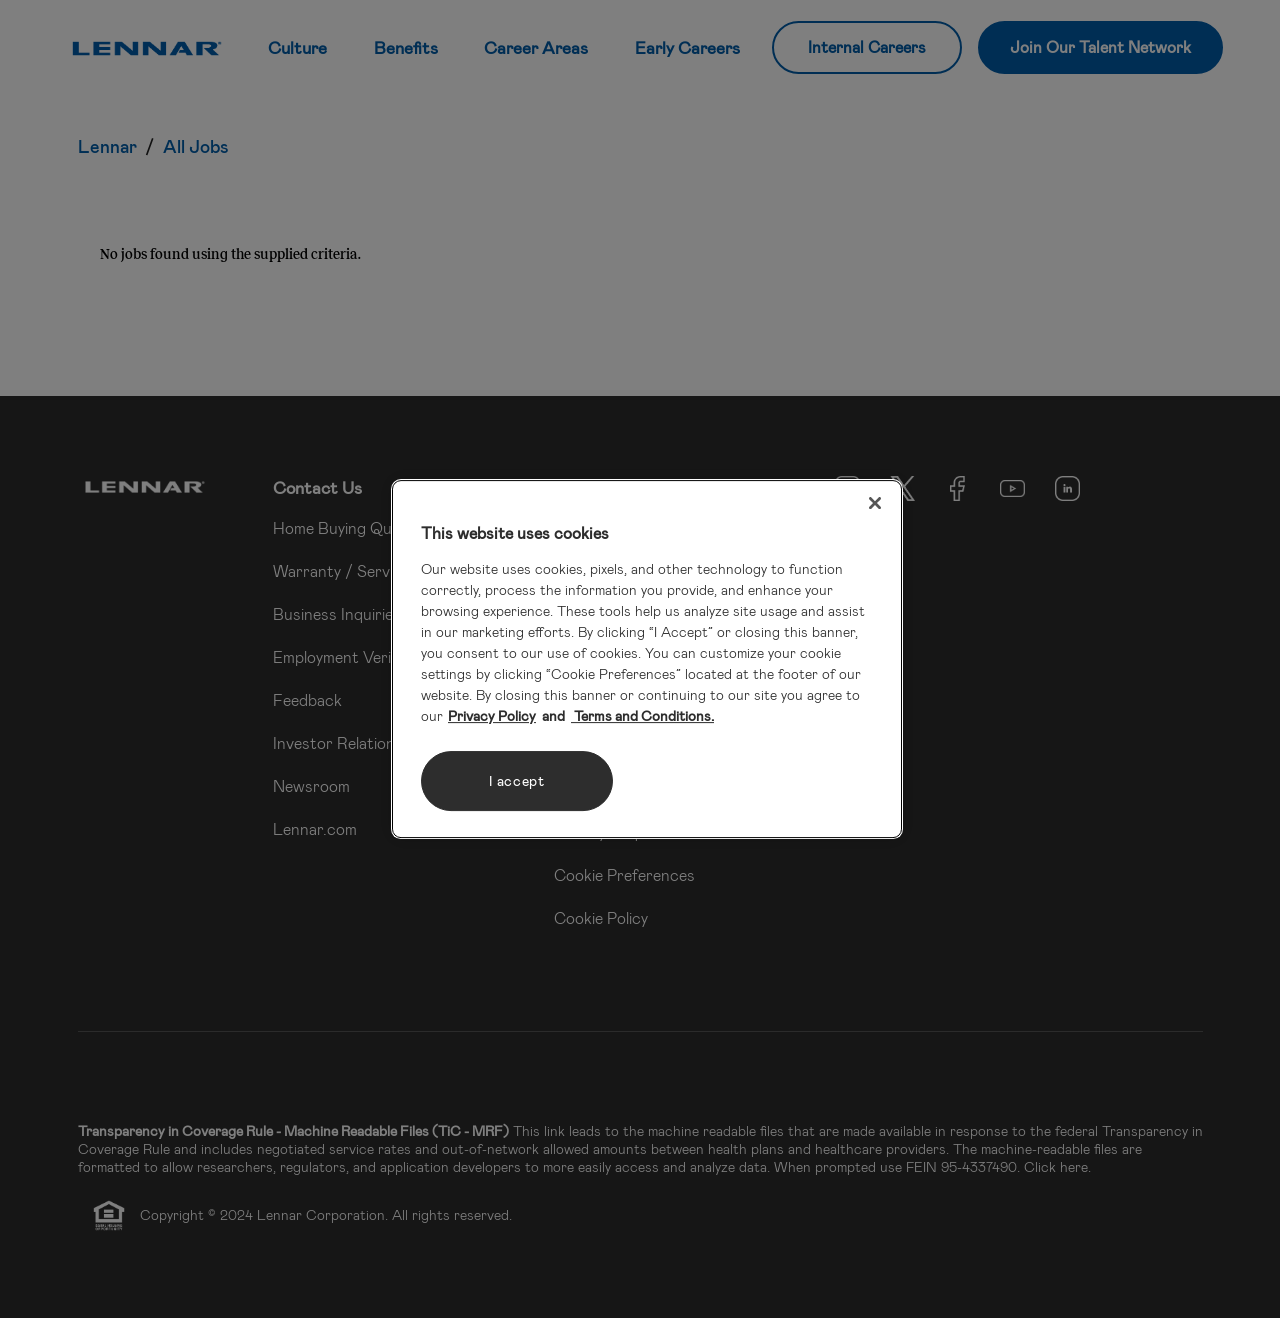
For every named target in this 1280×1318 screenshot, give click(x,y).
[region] (647, 659)
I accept (517, 780)
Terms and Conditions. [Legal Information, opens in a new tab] (642, 715)
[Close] (875, 503)
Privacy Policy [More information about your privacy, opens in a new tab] (492, 715)
